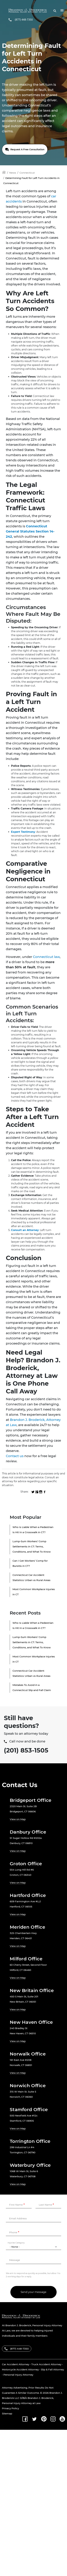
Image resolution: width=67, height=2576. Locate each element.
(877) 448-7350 (24, 19)
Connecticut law (46, 957)
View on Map (18, 1819)
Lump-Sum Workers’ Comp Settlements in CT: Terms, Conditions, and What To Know (31, 1546)
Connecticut (27, 172)
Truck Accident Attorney (46, 2364)
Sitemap (7, 2413)
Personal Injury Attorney (18, 2374)
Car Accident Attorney (15, 2364)
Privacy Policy (10, 2408)
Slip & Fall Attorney (52, 2369)
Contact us (15, 1456)
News (12, 172)
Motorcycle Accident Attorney (20, 2369)
